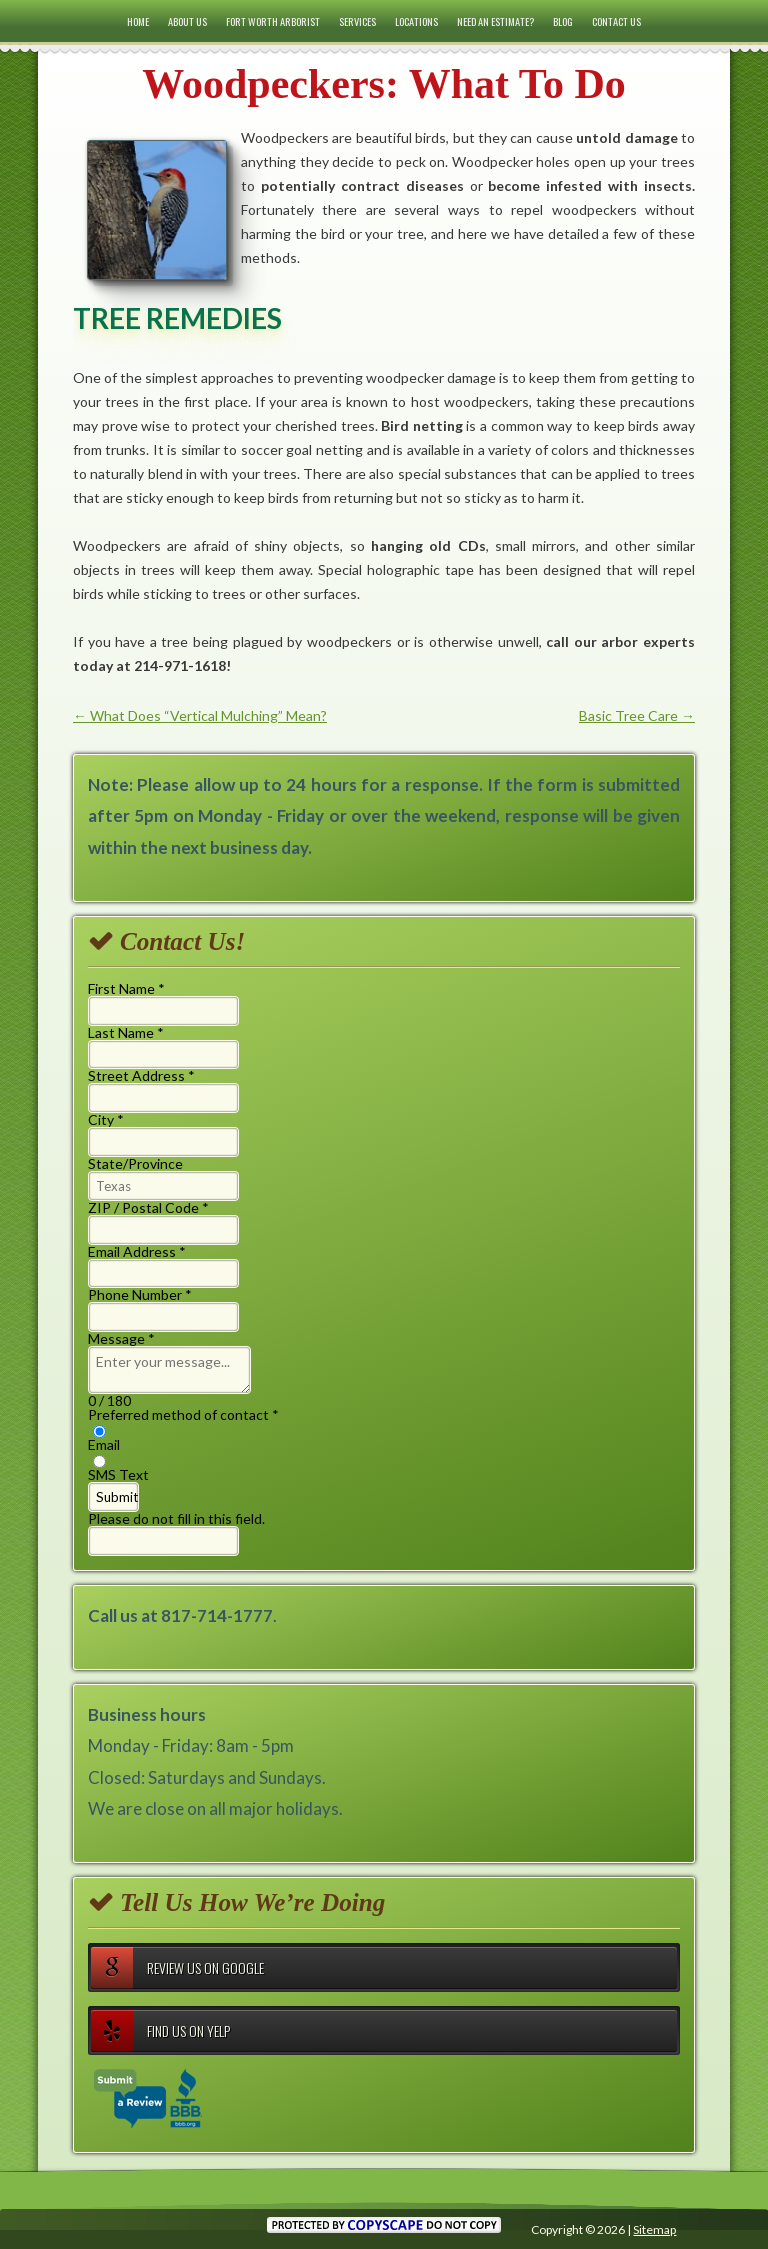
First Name (126, 988)
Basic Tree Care (637, 715)
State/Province (135, 1163)
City (106, 1119)
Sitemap (654, 2229)
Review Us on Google (177, 1968)
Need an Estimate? (495, 21)
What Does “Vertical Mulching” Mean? (200, 715)
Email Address (137, 1251)
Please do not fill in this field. (176, 1533)
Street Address (141, 1075)
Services (357, 21)
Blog (563, 21)
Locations (416, 21)
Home (138, 21)
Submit (117, 1497)
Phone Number (140, 1294)
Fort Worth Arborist (273, 21)
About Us (187, 21)
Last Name (126, 1032)
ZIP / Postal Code (148, 1207)
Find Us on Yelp (160, 2031)
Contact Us (616, 21)
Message (121, 1338)
